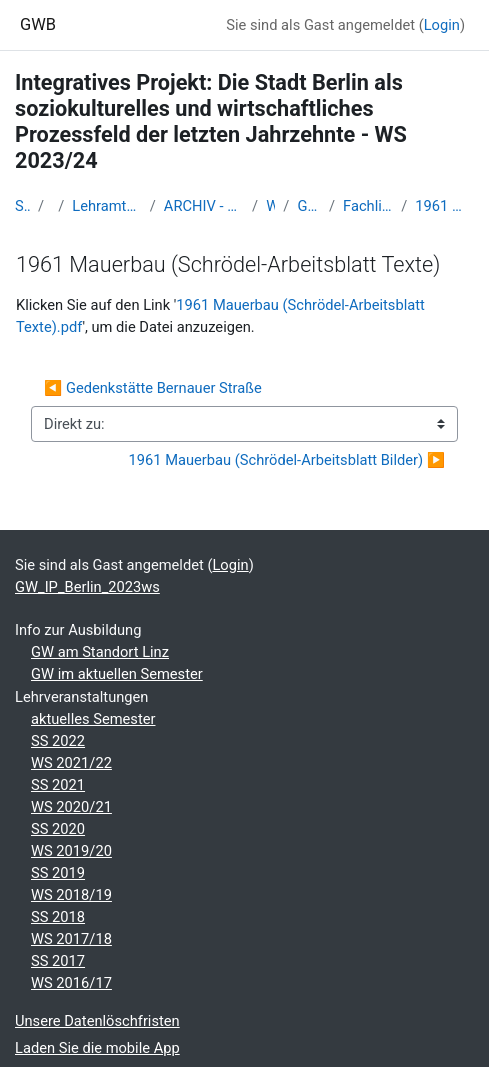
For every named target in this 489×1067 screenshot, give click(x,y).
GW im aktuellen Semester (117, 674)
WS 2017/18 (71, 939)
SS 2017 (58, 961)
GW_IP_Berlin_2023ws (309, 206)
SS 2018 (58, 917)
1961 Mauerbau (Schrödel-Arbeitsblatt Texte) (444, 206)
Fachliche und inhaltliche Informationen (368, 206)
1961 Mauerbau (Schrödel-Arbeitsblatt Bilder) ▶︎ (287, 460)
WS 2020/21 (71, 807)
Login (442, 25)
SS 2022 (58, 741)
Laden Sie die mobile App (97, 1048)
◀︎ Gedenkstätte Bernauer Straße (153, 388)
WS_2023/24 (270, 206)
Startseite (22, 206)
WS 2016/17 (71, 983)
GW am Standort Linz (100, 652)
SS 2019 (58, 873)
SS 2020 (58, 829)
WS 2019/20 (71, 851)
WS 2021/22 (71, 763)
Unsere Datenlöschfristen (97, 1021)
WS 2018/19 (71, 895)
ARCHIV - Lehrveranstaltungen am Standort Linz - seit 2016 (204, 206)
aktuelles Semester (93, 719)
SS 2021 (58, 785)
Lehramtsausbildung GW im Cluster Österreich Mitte (107, 206)
